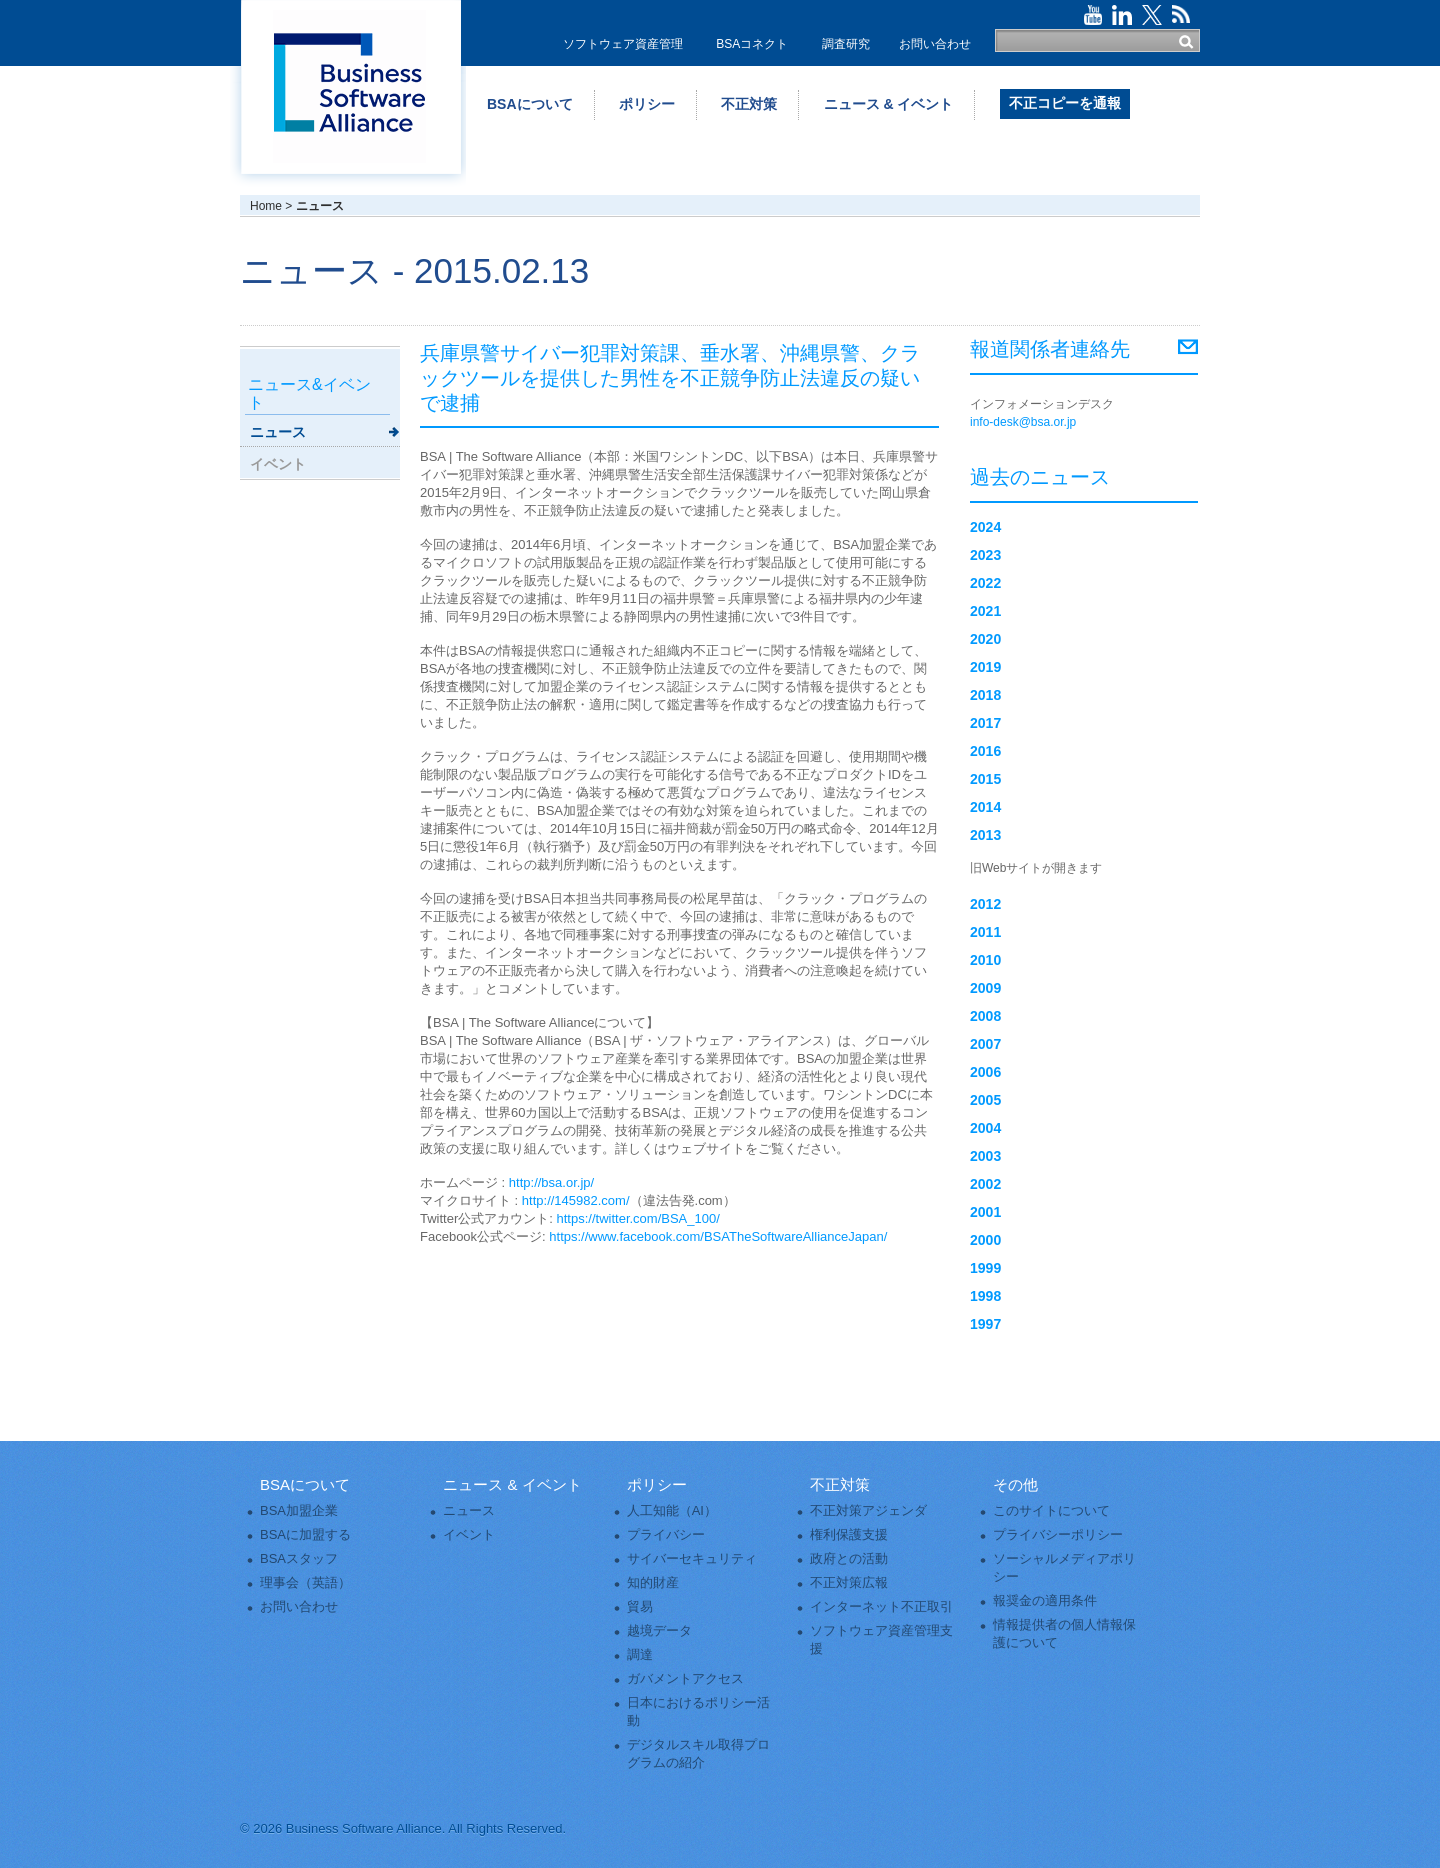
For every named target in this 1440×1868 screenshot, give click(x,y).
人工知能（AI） (672, 1510)
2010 (985, 960)
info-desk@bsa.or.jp (1023, 422)
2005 (985, 1100)
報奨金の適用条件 (1045, 1600)
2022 (985, 583)
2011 (985, 932)
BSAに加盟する (305, 1534)
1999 (985, 1268)
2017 (985, 723)
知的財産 (653, 1582)
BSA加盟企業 (299, 1510)
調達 (640, 1654)
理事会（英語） (305, 1582)
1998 (985, 1296)
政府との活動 (849, 1558)
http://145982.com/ (576, 1200)
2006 (985, 1072)
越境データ (659, 1630)
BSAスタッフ (299, 1558)
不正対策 (749, 104)
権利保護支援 (849, 1534)
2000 (985, 1240)
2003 (985, 1156)
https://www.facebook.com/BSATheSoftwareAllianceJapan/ (718, 1236)
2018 (985, 695)
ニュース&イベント (309, 393)
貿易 (640, 1606)
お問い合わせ (935, 44)
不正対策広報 (849, 1582)
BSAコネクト (752, 44)
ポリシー (647, 104)
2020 (985, 639)
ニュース (278, 432)
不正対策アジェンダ (868, 1510)
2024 (985, 527)
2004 (985, 1128)
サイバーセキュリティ (692, 1558)
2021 (985, 611)
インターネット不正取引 (881, 1606)
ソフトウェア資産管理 (623, 44)
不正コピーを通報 (1065, 103)
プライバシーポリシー (1058, 1534)
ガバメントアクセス (685, 1678)
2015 (985, 779)
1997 (985, 1324)
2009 (985, 988)
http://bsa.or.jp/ (551, 1182)
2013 (985, 835)
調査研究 (846, 44)
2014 (985, 807)
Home (266, 206)
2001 (985, 1212)
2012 (985, 904)
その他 (1015, 1484)
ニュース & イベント (889, 104)
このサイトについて (1051, 1510)
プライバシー (666, 1534)
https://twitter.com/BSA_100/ (638, 1218)
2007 (985, 1044)
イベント (278, 464)
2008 (985, 1016)
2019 (985, 667)
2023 (985, 555)
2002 (985, 1184)
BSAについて (530, 104)
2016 (985, 751)
